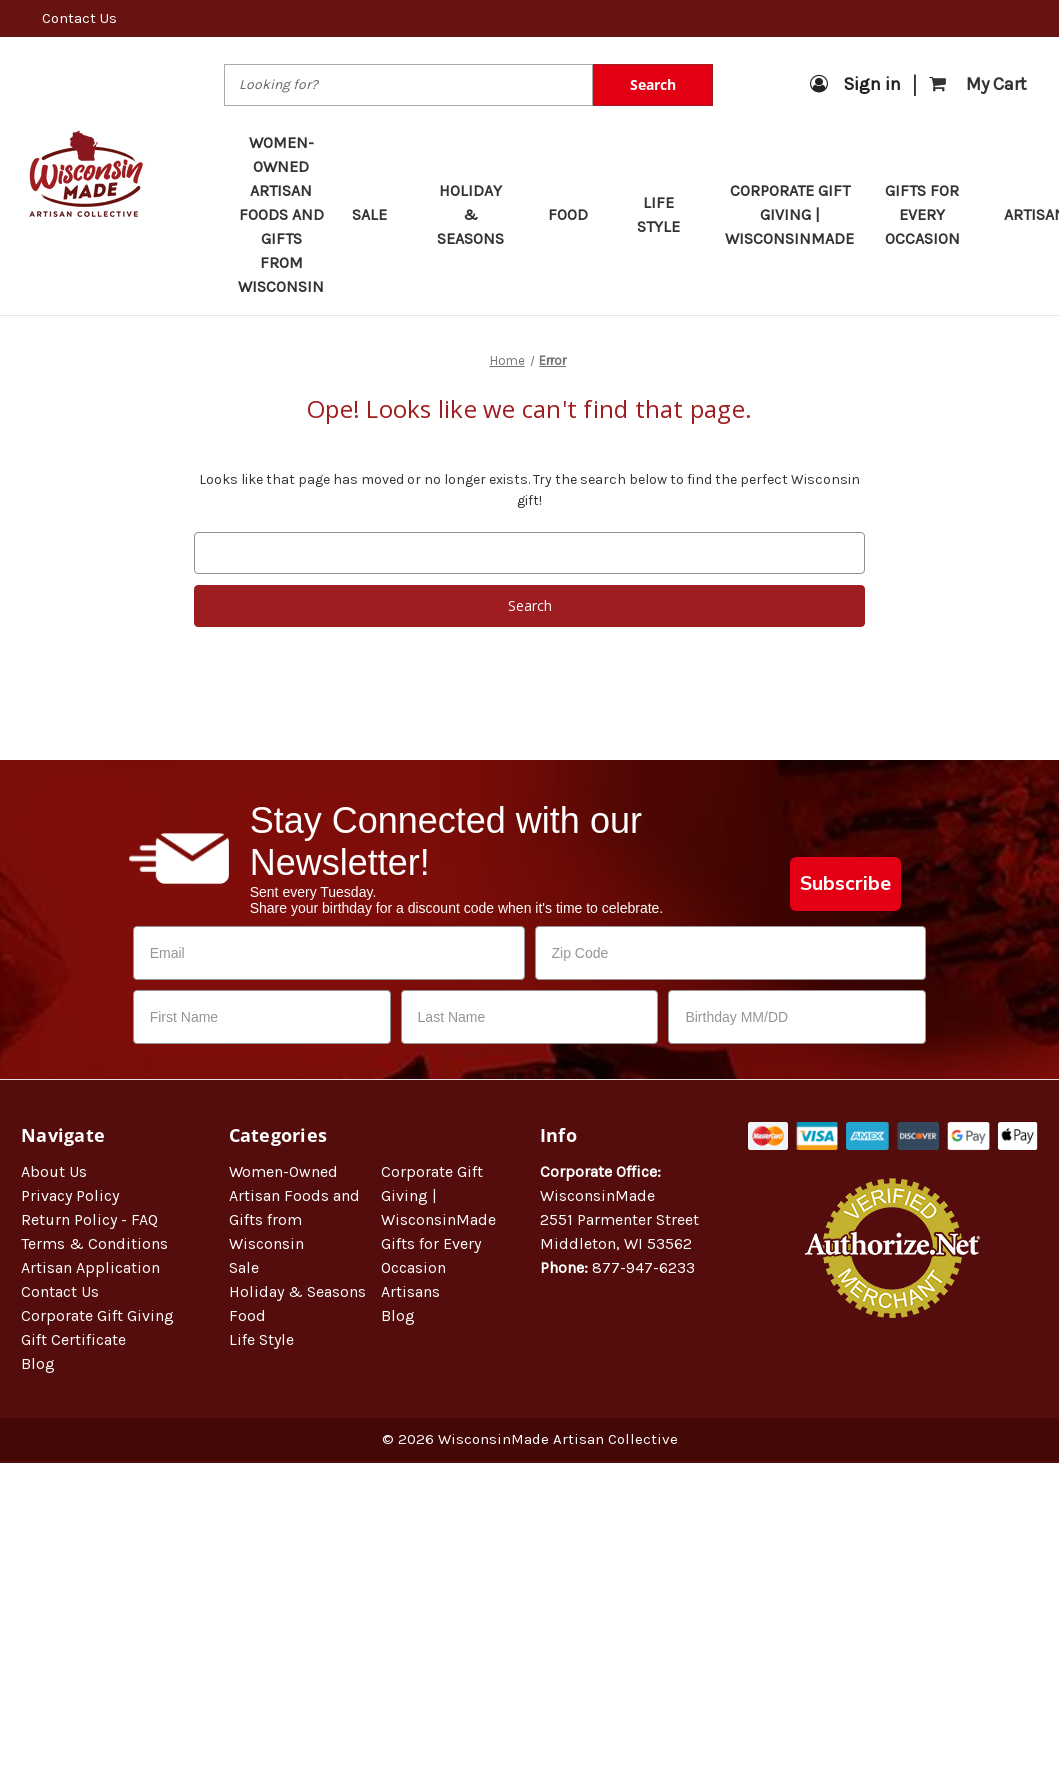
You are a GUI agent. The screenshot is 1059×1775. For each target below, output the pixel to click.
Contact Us (79, 18)
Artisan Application (90, 1267)
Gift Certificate (73, 1339)
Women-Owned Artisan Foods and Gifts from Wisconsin (281, 214)
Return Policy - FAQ (89, 1219)
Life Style (667, 214)
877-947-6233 (643, 1267)
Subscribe (845, 883)
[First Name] (262, 1017)
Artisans (410, 1291)
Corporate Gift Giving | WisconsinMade (789, 214)
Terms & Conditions (94, 1243)
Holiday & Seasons (479, 214)
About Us (54, 1171)
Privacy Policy (70, 1195)
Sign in (855, 84)
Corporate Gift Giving (97, 1315)
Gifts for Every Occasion (931, 214)
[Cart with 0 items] (978, 84)
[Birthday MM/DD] (797, 1017)
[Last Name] (530, 1017)
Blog (38, 1363)
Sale (379, 214)
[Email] (329, 953)
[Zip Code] (731, 953)
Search (653, 84)
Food (577, 214)
